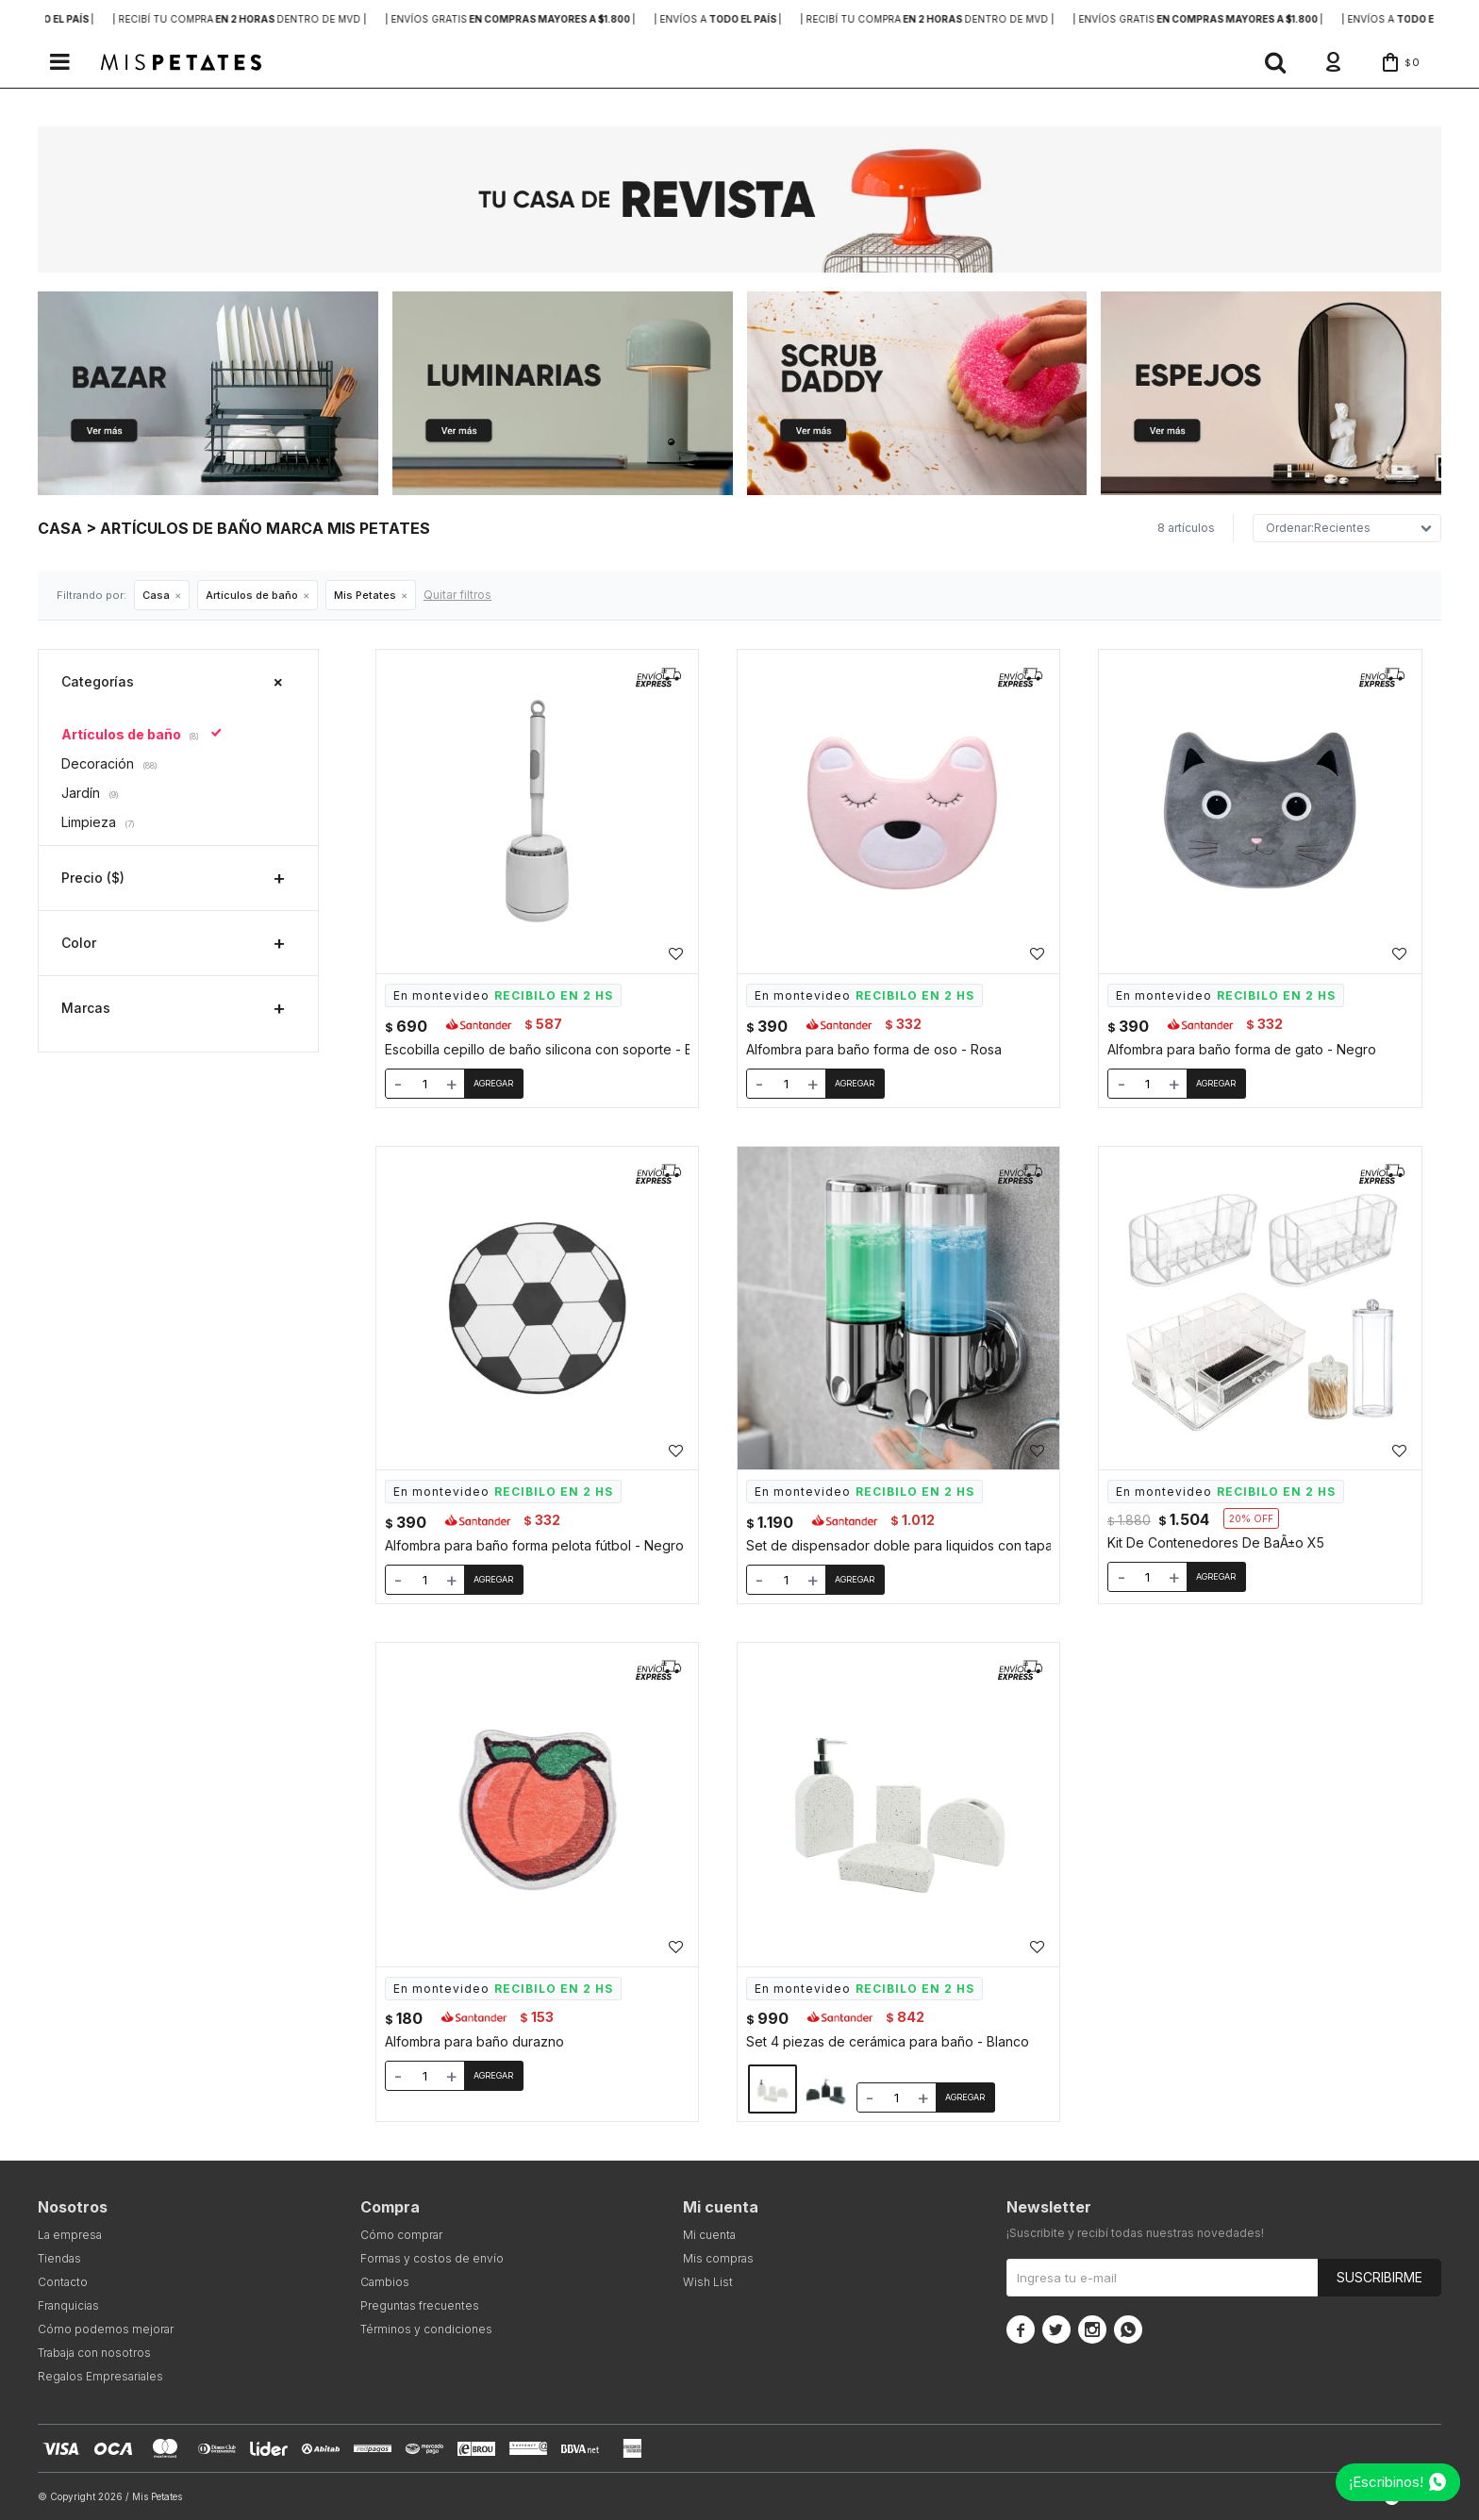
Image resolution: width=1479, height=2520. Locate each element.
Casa (156, 595)
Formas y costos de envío (432, 2258)
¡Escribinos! (1386, 2482)
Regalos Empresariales (100, 2376)
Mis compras (718, 2258)
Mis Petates (365, 595)
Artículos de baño (252, 595)
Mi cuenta (709, 2235)
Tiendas (59, 2258)
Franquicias (68, 2305)
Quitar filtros (457, 595)
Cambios (384, 2282)
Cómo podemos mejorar (106, 2329)
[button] (1275, 62)
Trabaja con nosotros (94, 2353)
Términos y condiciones (426, 2329)
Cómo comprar (401, 2235)
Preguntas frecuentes (419, 2305)
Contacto (63, 2282)
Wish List (708, 2282)
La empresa (70, 2235)
